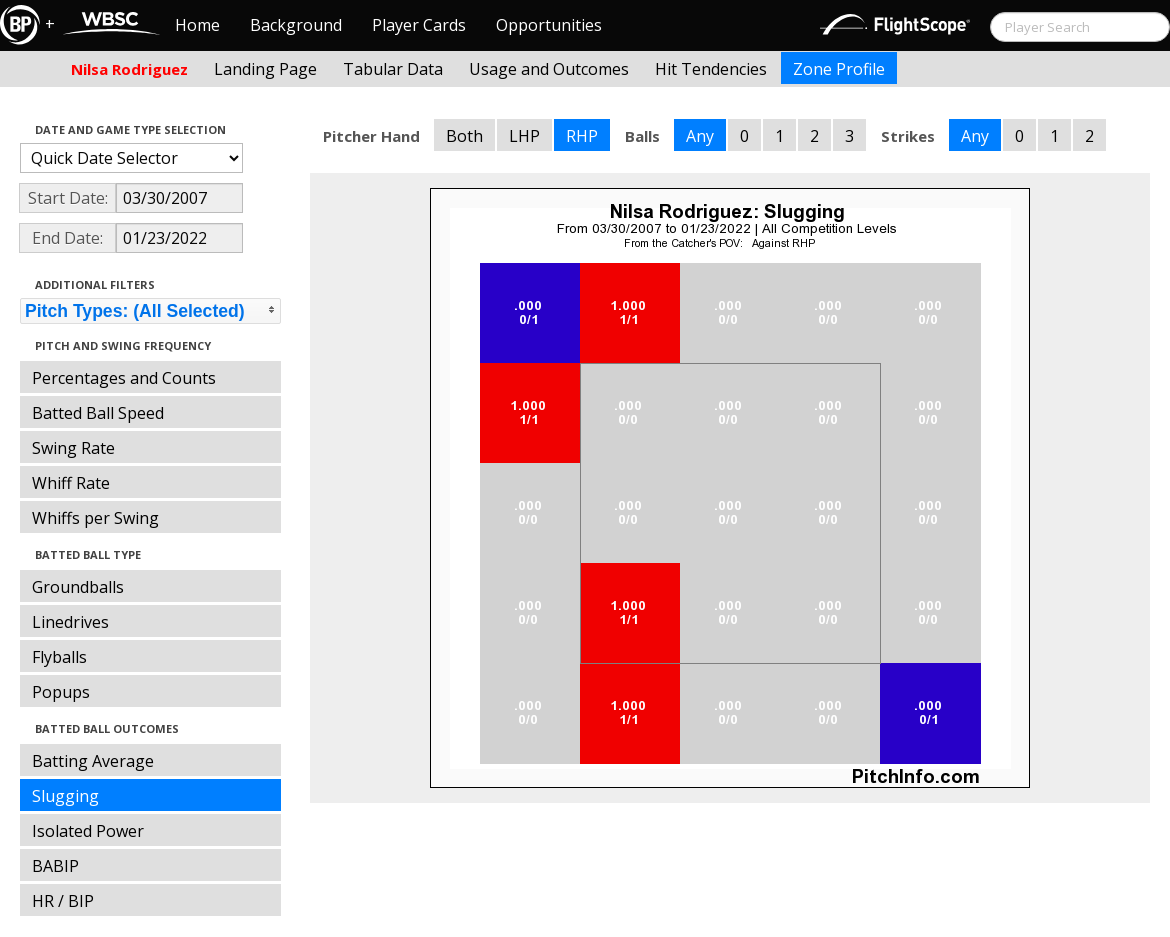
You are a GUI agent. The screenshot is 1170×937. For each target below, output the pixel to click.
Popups (61, 692)
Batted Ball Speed (98, 413)
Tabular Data (393, 69)
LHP (524, 136)
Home (197, 25)
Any (700, 136)
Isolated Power (88, 831)
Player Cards (419, 25)
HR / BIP (63, 901)
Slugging (65, 796)
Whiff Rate (71, 483)
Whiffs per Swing (95, 518)
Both (464, 136)
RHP (582, 136)
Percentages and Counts (124, 378)
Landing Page (265, 69)
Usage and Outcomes (549, 69)
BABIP (55, 866)
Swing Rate (73, 448)
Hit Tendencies (711, 69)
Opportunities (549, 25)
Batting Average (93, 761)
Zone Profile (839, 69)
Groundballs (78, 587)
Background (296, 25)
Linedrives (70, 622)
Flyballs (59, 657)
